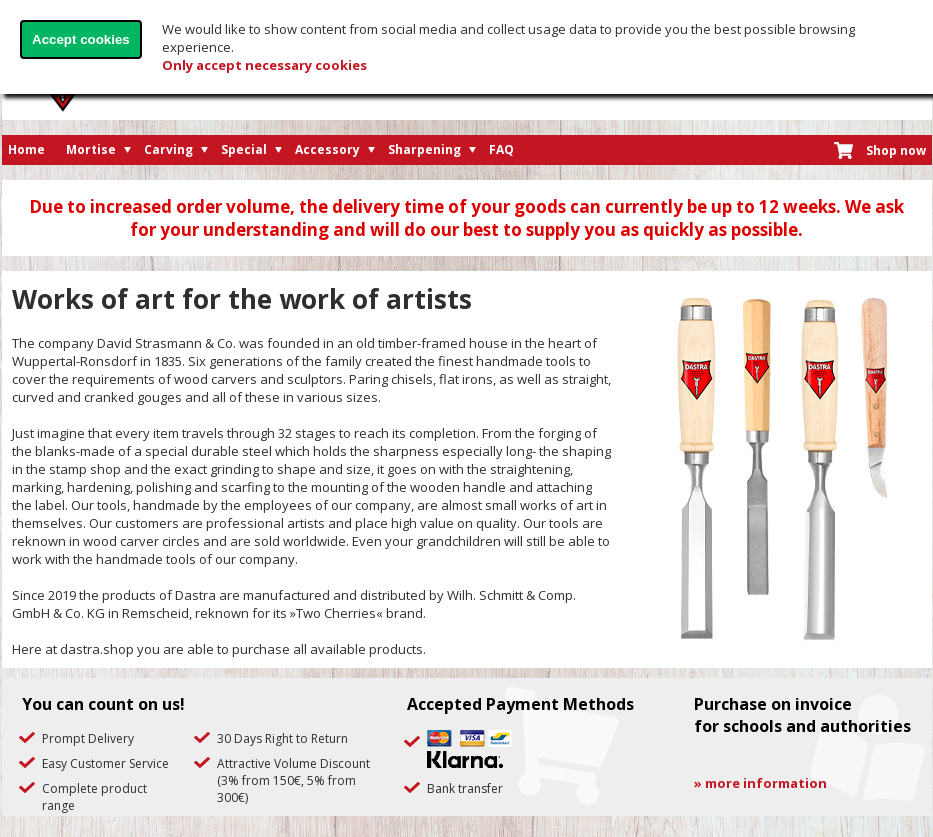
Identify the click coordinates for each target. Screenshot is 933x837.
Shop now (896, 150)
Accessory (327, 149)
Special (244, 149)
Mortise (91, 149)
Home (26, 149)
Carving (168, 149)
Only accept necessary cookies (264, 65)
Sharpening (424, 149)
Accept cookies (81, 39)
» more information (760, 783)
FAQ (501, 149)
